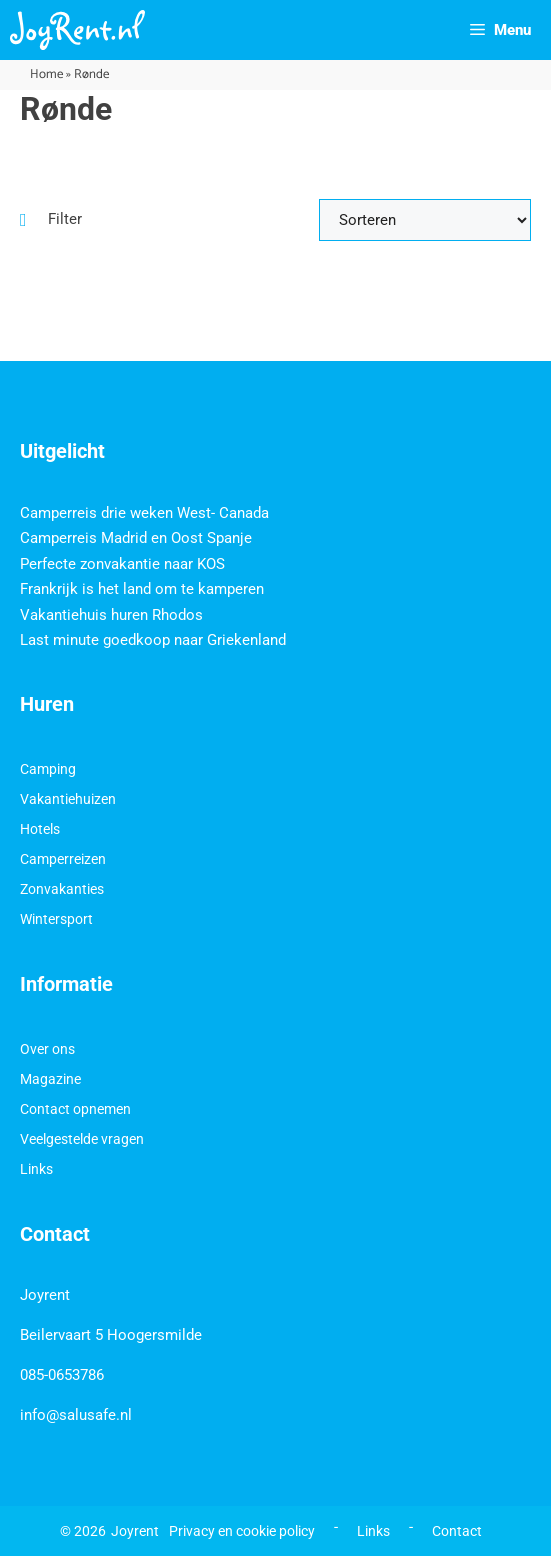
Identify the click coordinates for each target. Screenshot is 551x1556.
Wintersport (56, 919)
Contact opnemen (75, 1109)
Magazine (50, 1079)
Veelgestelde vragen (82, 1139)
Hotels (40, 829)
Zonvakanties (62, 889)
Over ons (47, 1049)
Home (46, 74)
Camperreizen (63, 859)
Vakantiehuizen (68, 799)
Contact (457, 1531)
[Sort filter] (425, 220)
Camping (48, 769)
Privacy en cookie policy (242, 1531)
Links (36, 1169)
